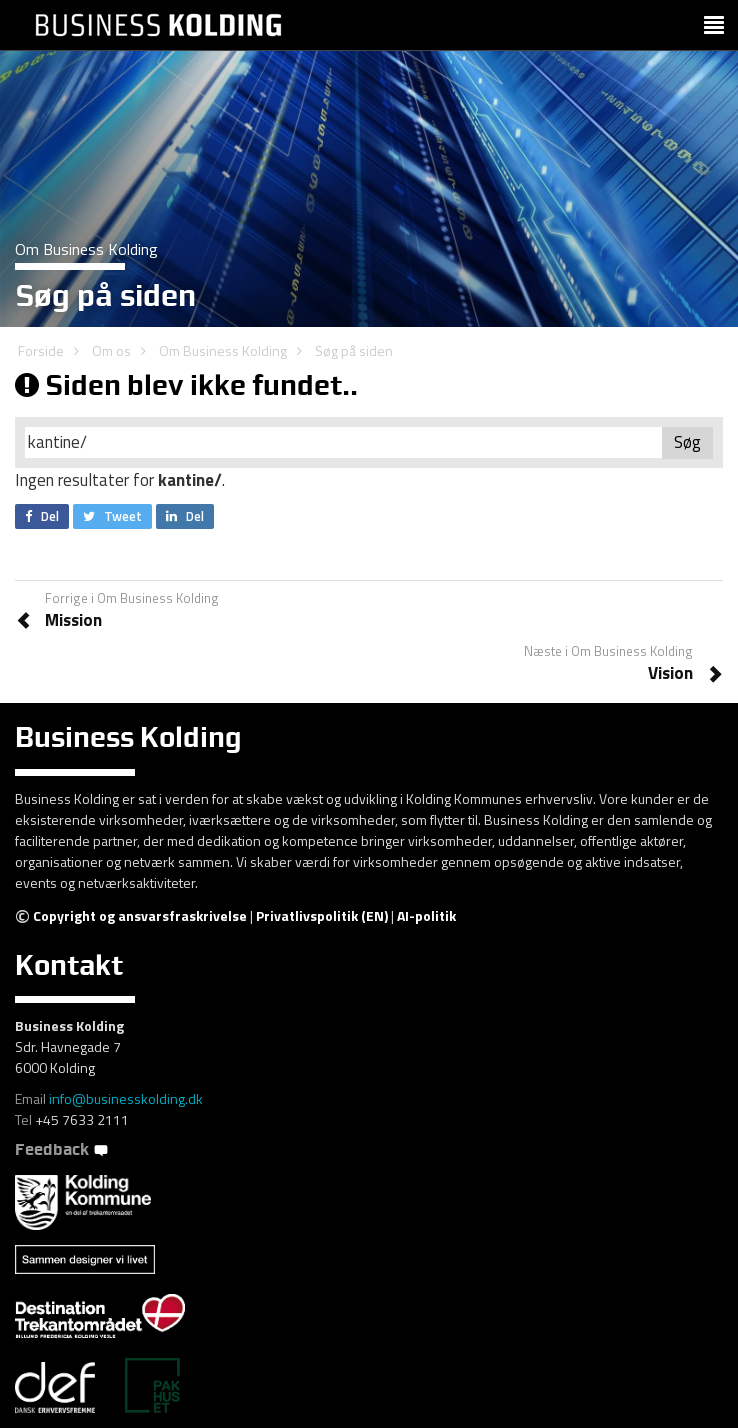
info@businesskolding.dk (126, 1098)
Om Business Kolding (223, 350)
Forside (41, 350)
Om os (111, 350)
